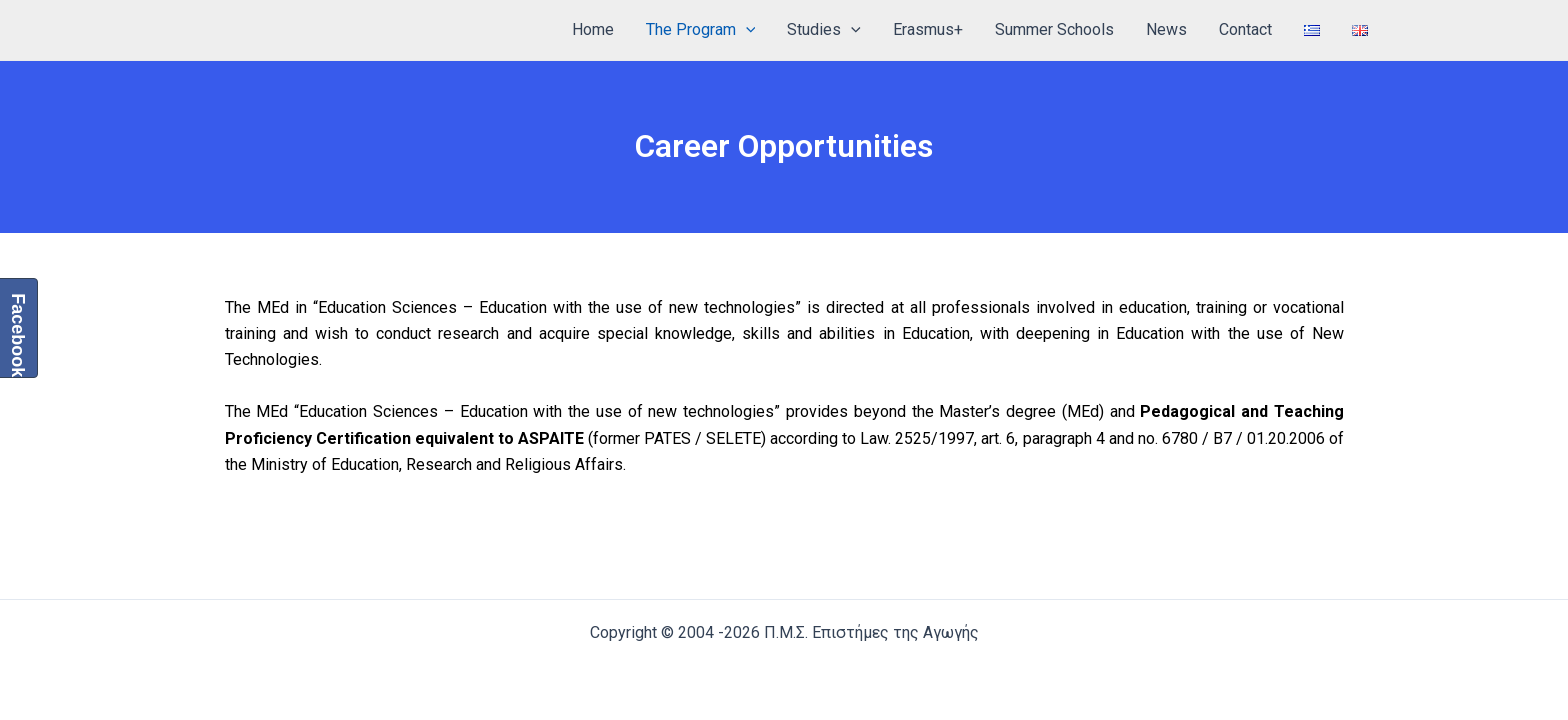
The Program (701, 30)
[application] (746, 30)
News (1166, 29)
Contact (1245, 29)
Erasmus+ (928, 29)
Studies (824, 30)
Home (593, 29)
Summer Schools (1054, 29)
